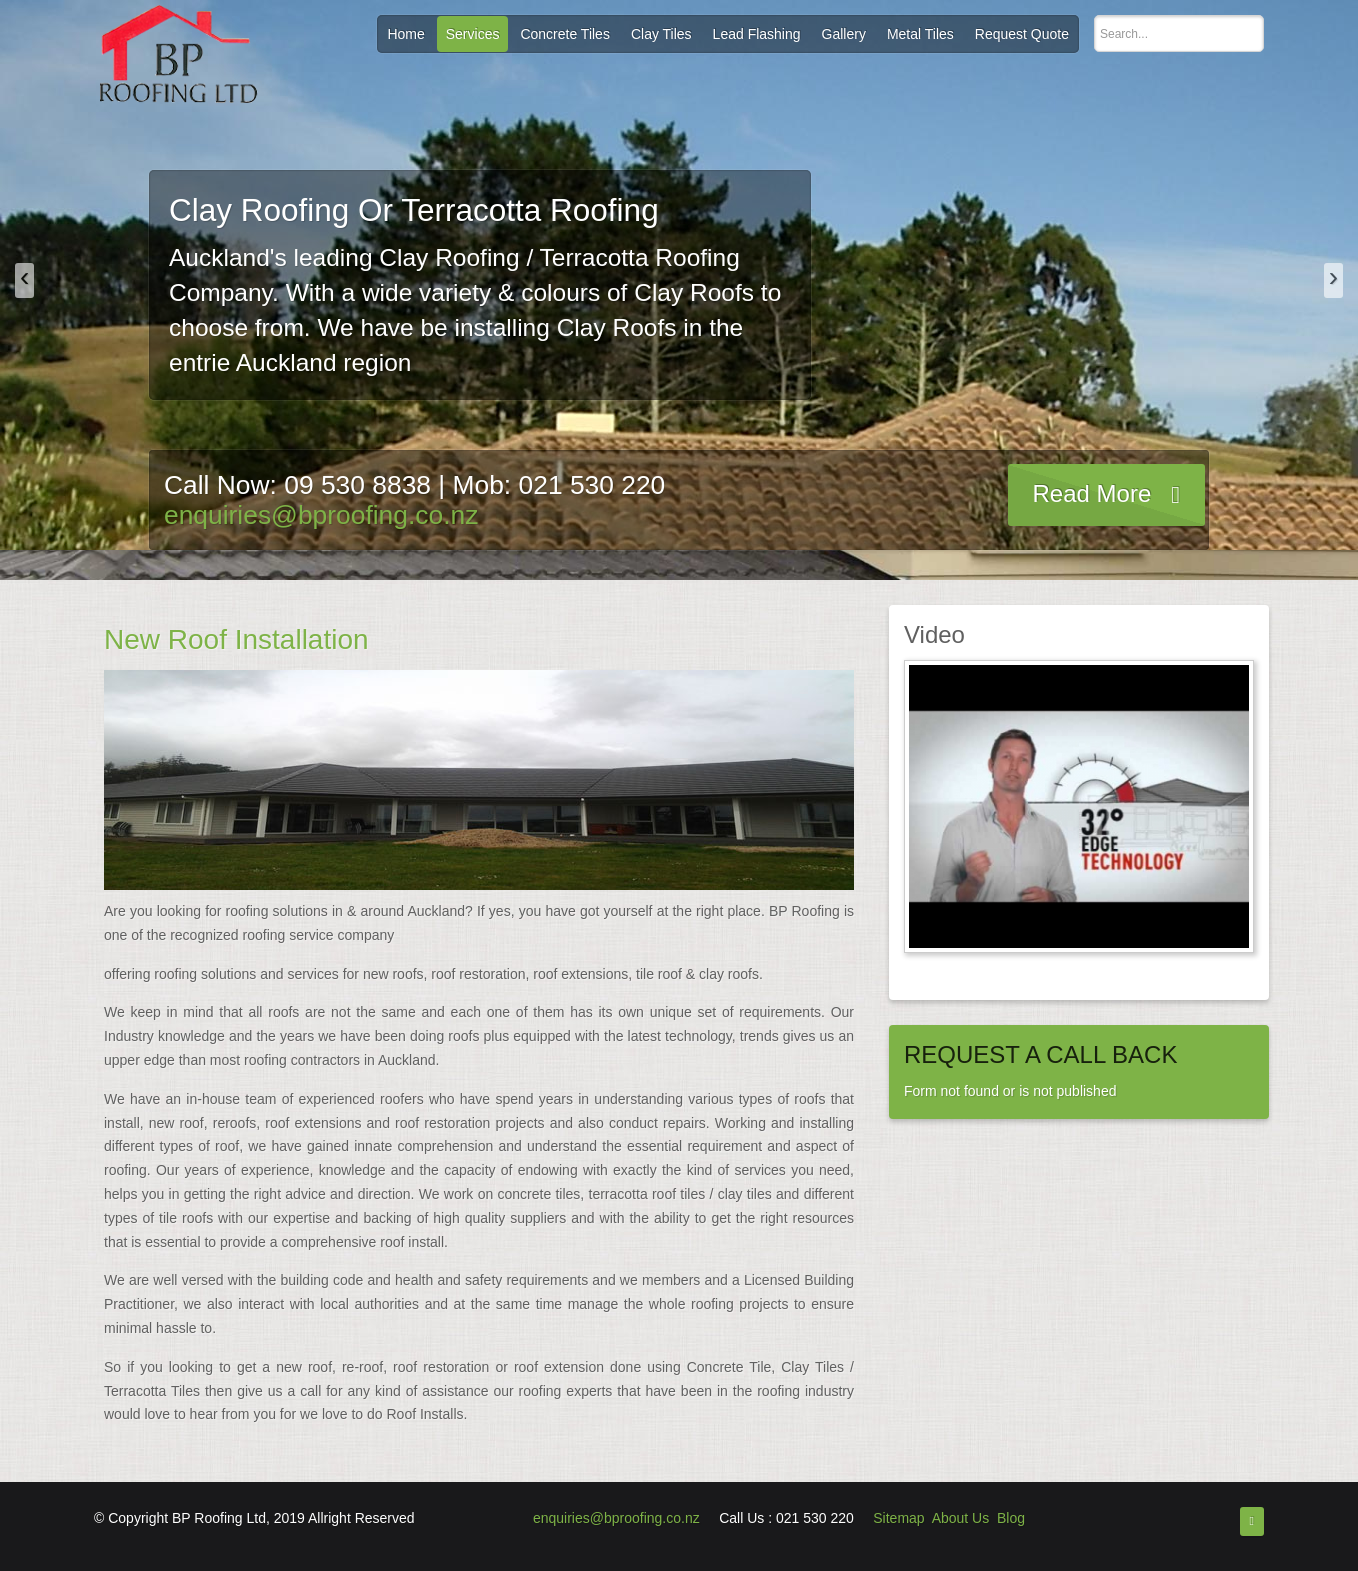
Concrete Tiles (564, 34)
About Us (961, 1518)
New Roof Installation (236, 639)
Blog (1011, 1518)
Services (473, 34)
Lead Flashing (757, 34)
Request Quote (1022, 34)
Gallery (844, 34)
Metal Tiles (920, 34)
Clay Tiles (661, 34)
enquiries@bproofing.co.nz (321, 515)
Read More (1092, 493)
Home (405, 34)
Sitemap (898, 1518)
